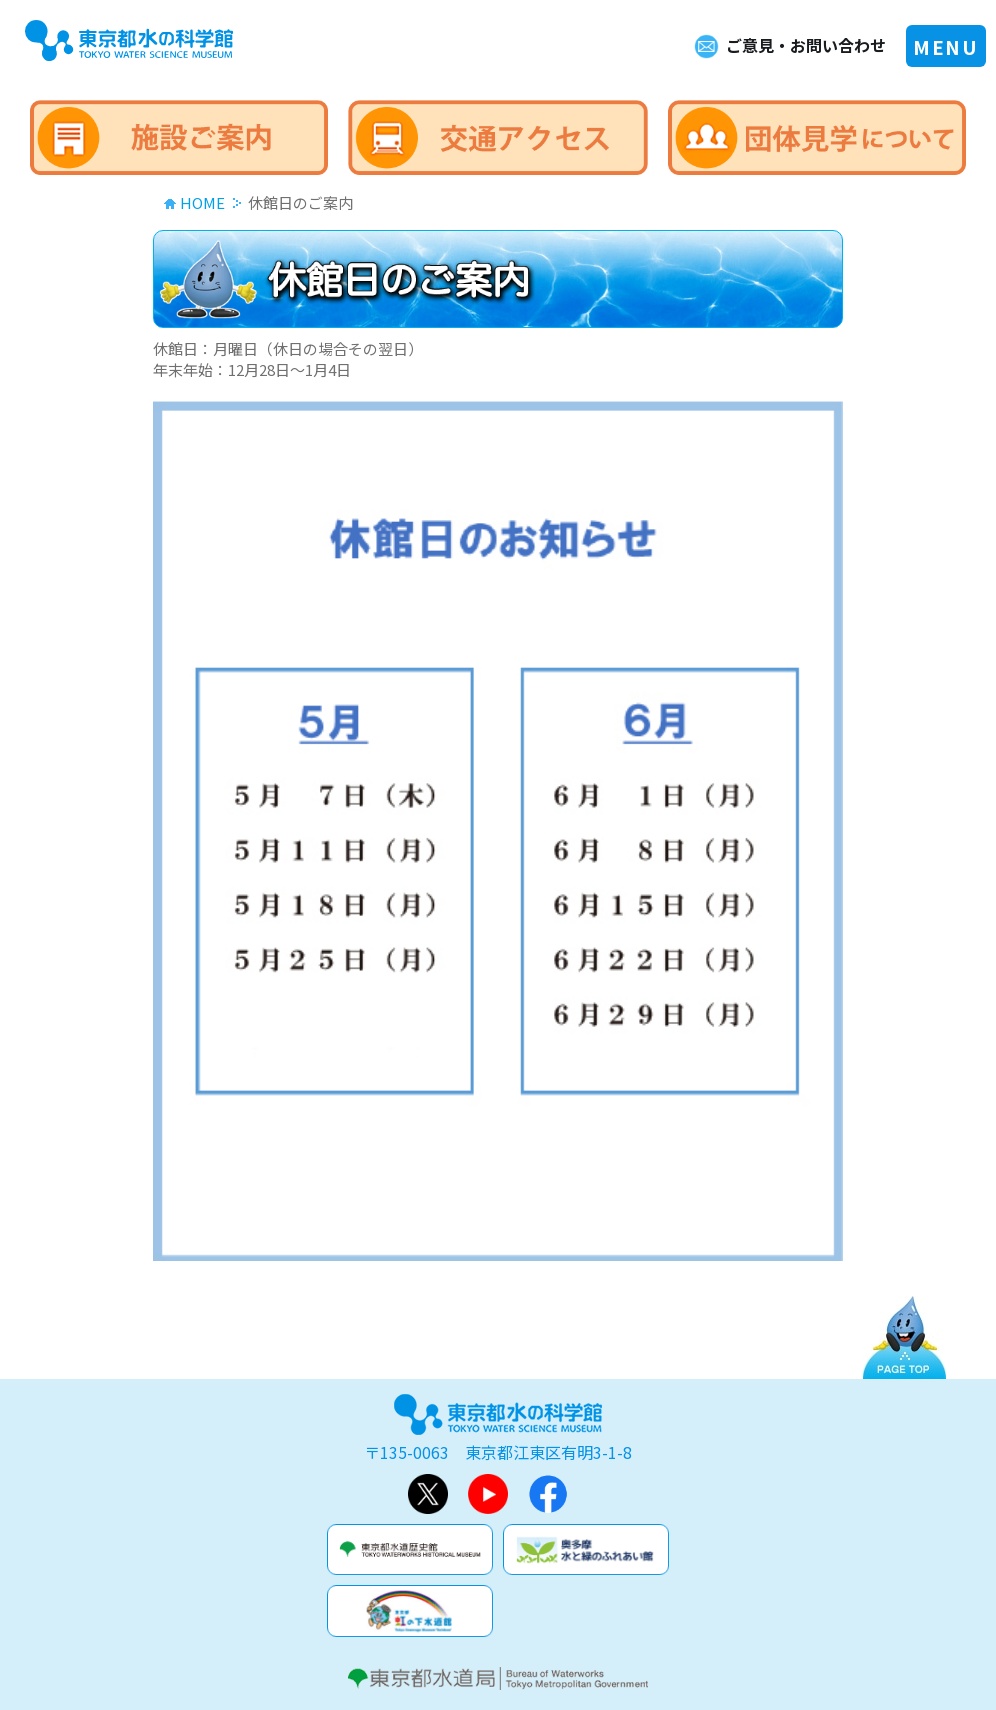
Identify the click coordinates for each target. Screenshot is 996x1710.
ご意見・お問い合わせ (806, 45)
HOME (202, 202)
